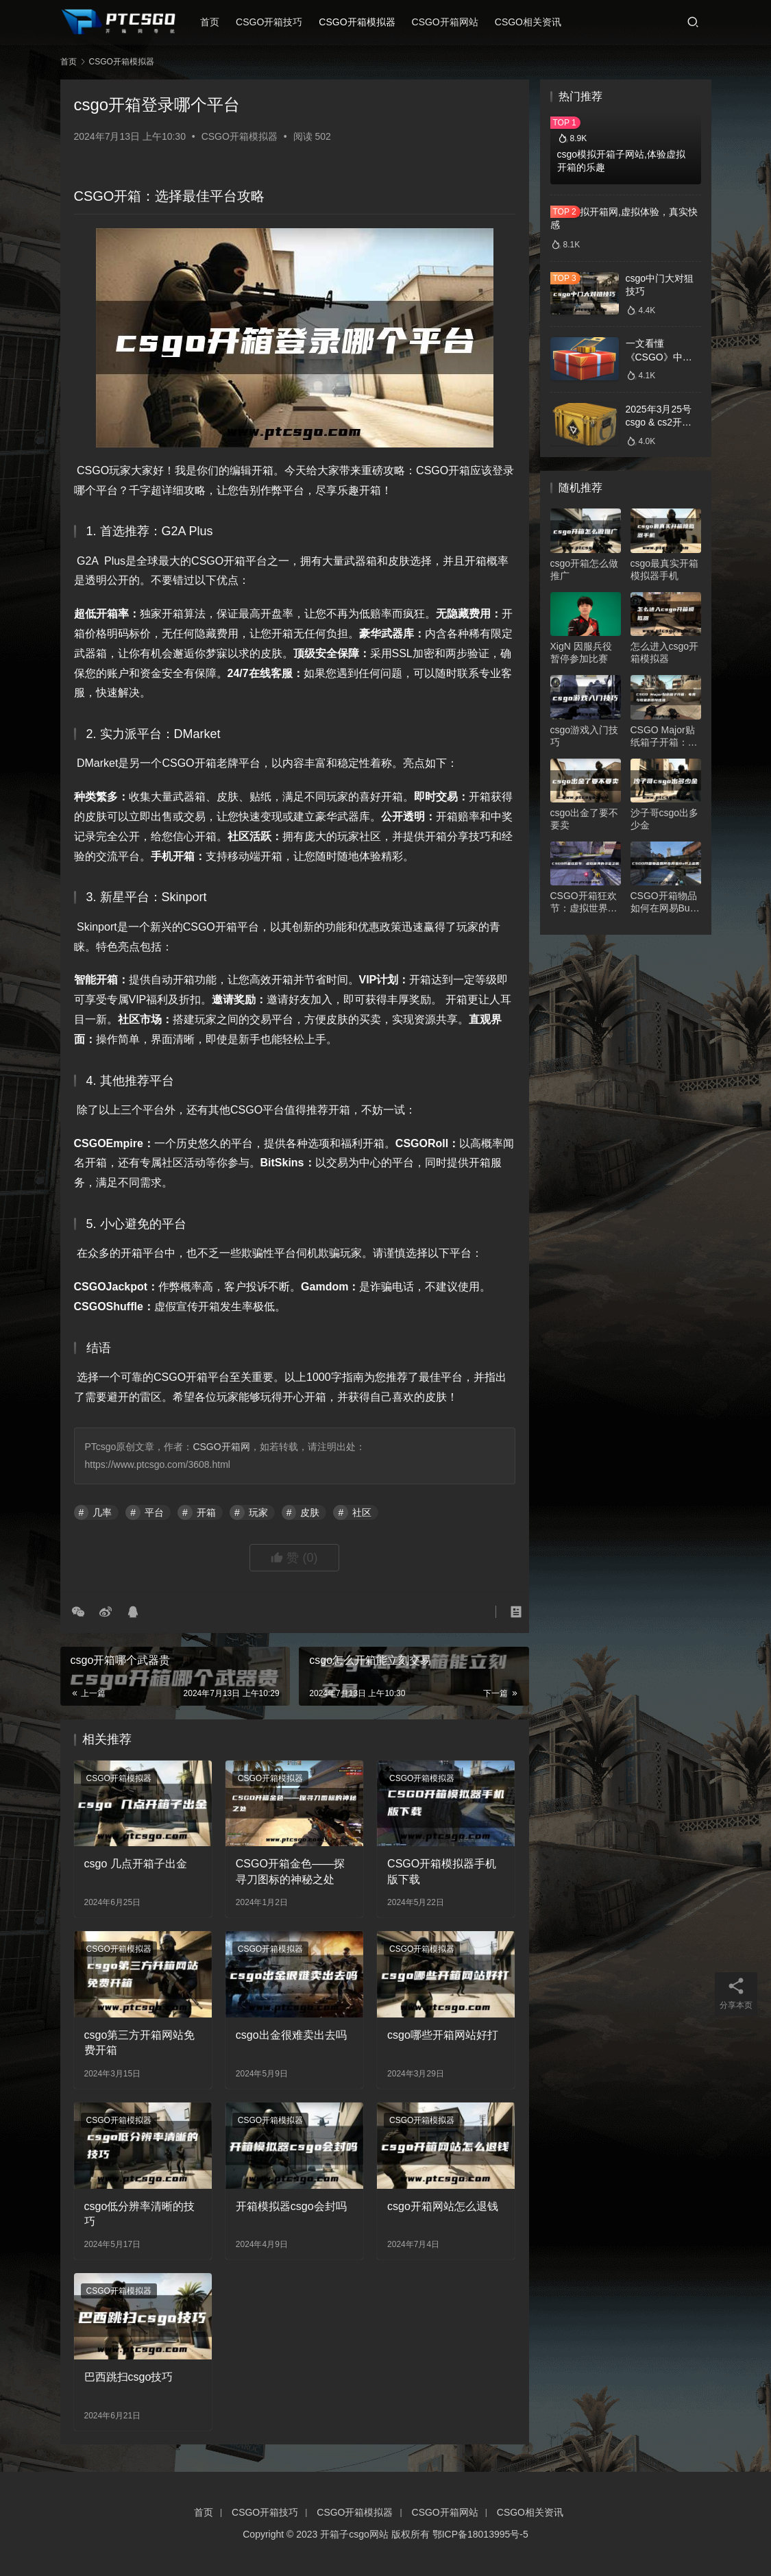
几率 (102, 1512)
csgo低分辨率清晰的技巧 (139, 2213)
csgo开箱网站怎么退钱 (442, 2206)
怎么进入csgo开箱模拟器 (665, 652)
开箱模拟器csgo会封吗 (291, 2206)
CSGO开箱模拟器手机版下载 (441, 1871)
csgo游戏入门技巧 (584, 736)
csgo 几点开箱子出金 (135, 1863)
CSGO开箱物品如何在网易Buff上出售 (664, 902)
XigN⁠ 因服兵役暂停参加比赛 (581, 652)
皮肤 (309, 1512)
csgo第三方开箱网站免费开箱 (139, 2042)
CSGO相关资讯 (535, 21)
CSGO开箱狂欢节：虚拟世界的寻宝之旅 (583, 902)
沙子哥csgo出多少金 (665, 819)
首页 (216, 21)
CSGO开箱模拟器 (364, 21)
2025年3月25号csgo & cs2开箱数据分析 (659, 422)
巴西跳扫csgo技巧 (128, 2377)
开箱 (206, 1512)
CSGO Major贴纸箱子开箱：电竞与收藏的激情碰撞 (664, 736)
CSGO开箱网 (221, 1446)
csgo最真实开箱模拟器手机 (665, 569)
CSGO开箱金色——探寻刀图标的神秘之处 (290, 1871)
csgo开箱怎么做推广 (584, 569)
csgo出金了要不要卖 (584, 819)
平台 (154, 1512)
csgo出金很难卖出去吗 (291, 2035)
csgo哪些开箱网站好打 (442, 2035)
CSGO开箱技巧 (276, 21)
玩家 (258, 1512)
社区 (361, 1512)
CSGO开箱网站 (452, 21)
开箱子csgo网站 (354, 2534)
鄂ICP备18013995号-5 (480, 2534)
